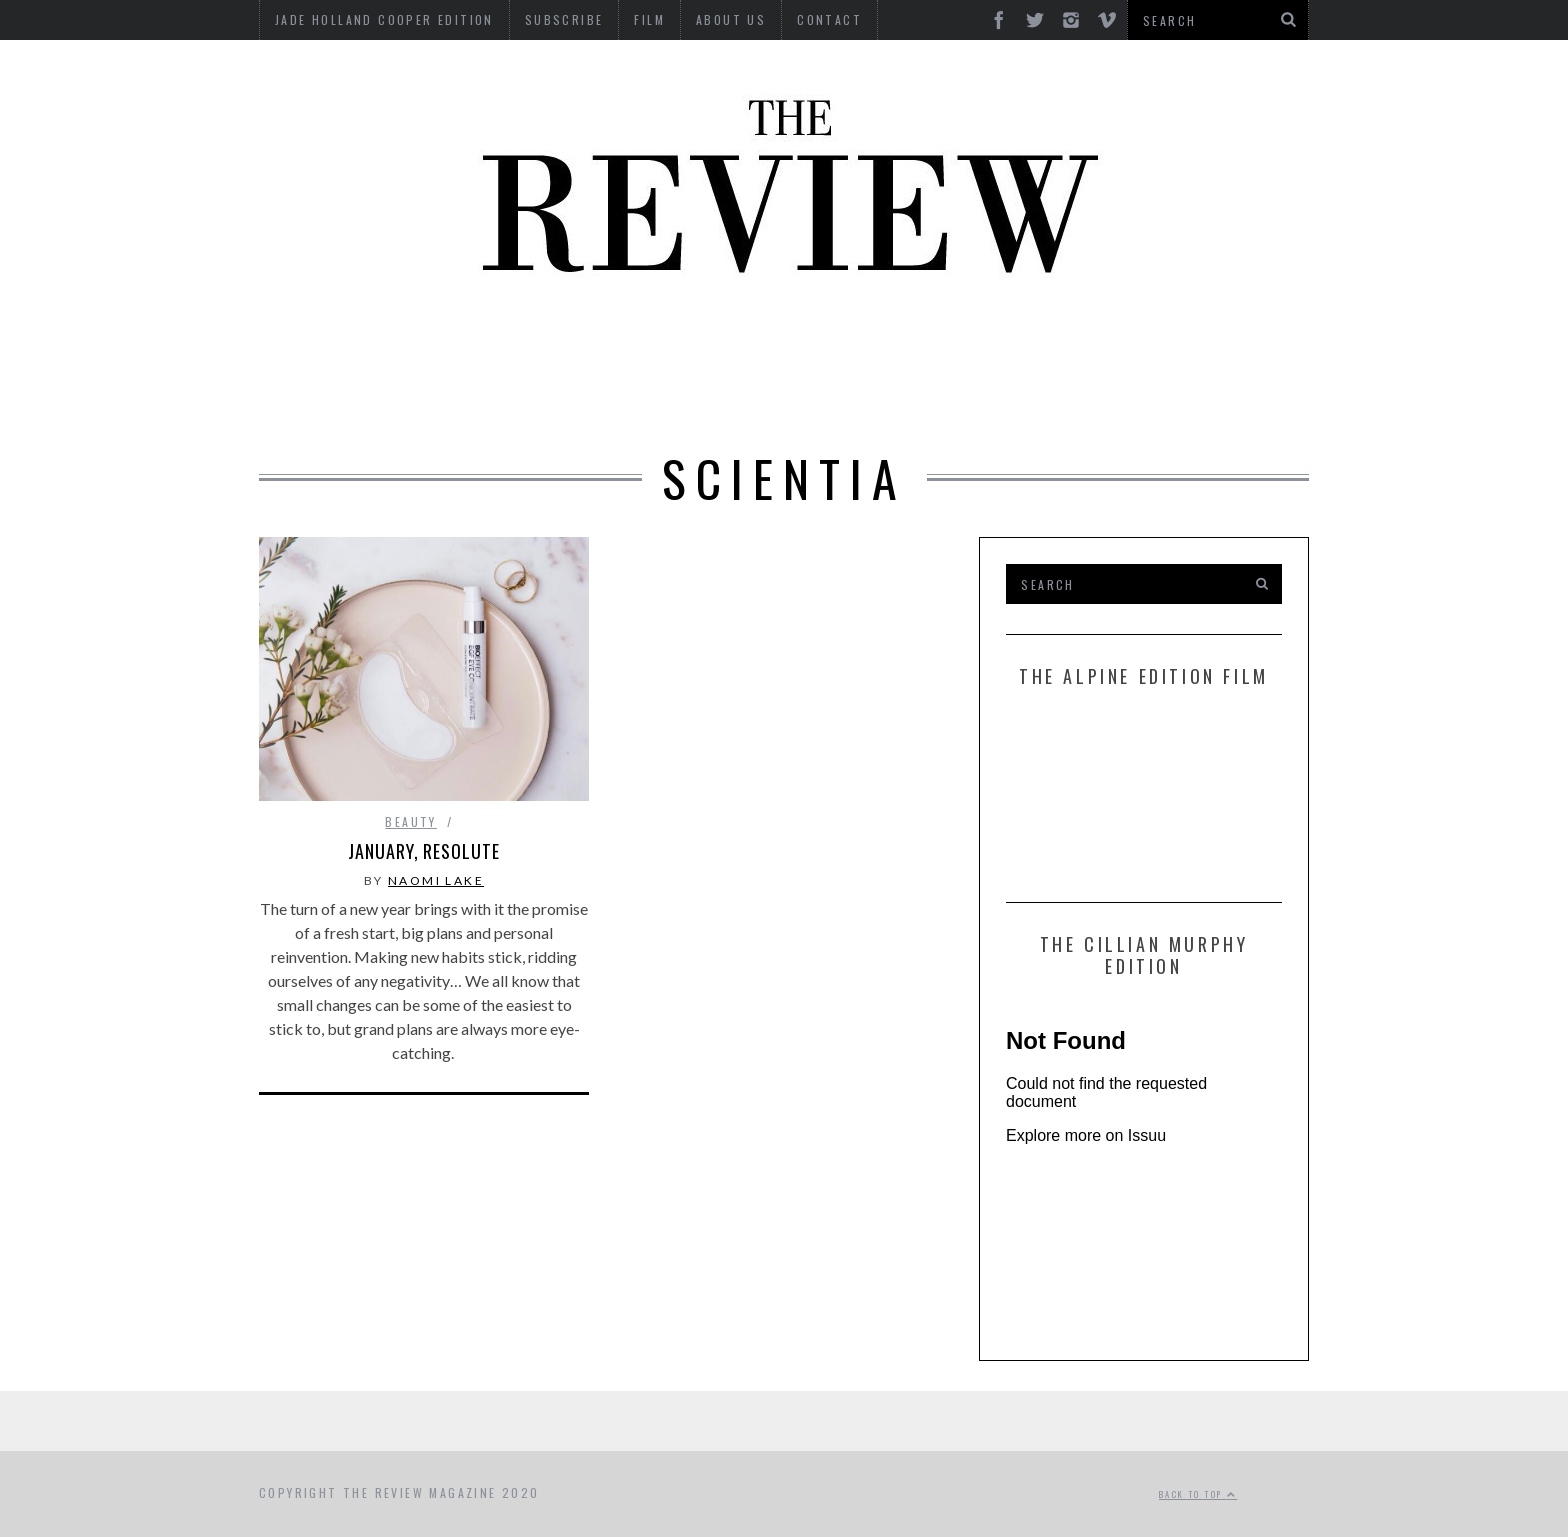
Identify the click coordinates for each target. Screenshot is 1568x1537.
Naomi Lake (436, 880)
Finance (863, 342)
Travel (944, 397)
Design (646, 342)
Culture (551, 342)
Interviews (752, 342)
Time (865, 397)
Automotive (342, 342)
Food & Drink (983, 342)
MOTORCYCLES (1216, 342)
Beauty (454, 342)
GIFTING (1036, 397)
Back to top (1198, 1494)
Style (639, 397)
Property (543, 397)
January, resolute (423, 851)
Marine (1099, 342)
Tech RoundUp (755, 397)
